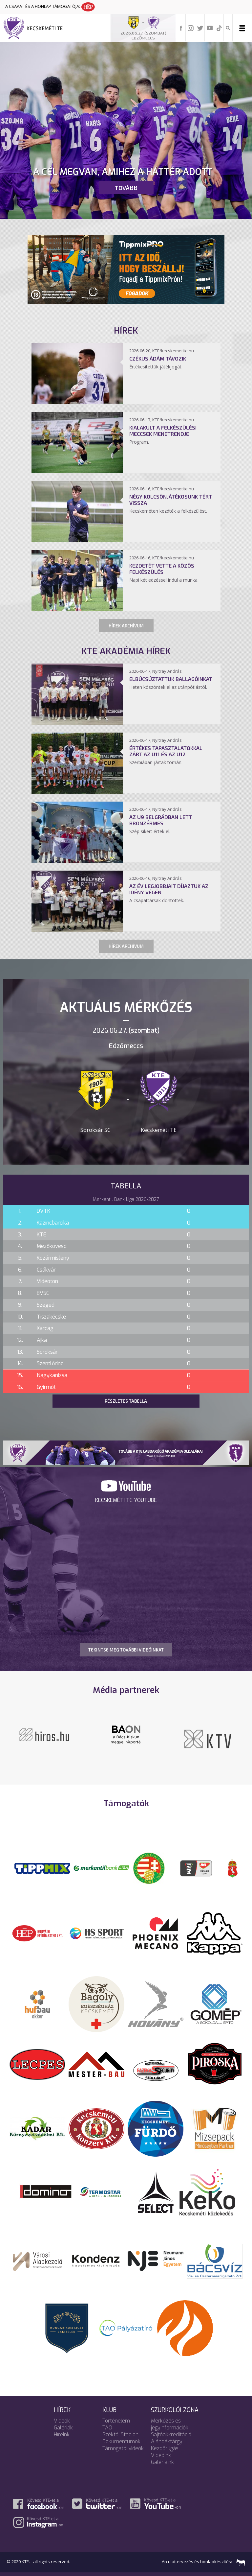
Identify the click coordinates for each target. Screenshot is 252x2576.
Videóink (161, 2455)
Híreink (62, 2434)
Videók (62, 2420)
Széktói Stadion (120, 2434)
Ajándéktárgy (166, 2441)
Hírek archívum (126, 625)
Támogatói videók (123, 2448)
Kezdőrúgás (164, 2448)
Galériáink (162, 2462)
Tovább (126, 187)
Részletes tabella (126, 1401)
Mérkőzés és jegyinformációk (169, 2424)
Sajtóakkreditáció (171, 2434)
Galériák (63, 2427)
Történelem (116, 2420)
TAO (107, 2427)
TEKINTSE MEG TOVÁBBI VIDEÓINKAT (126, 1649)
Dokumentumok (121, 2441)
